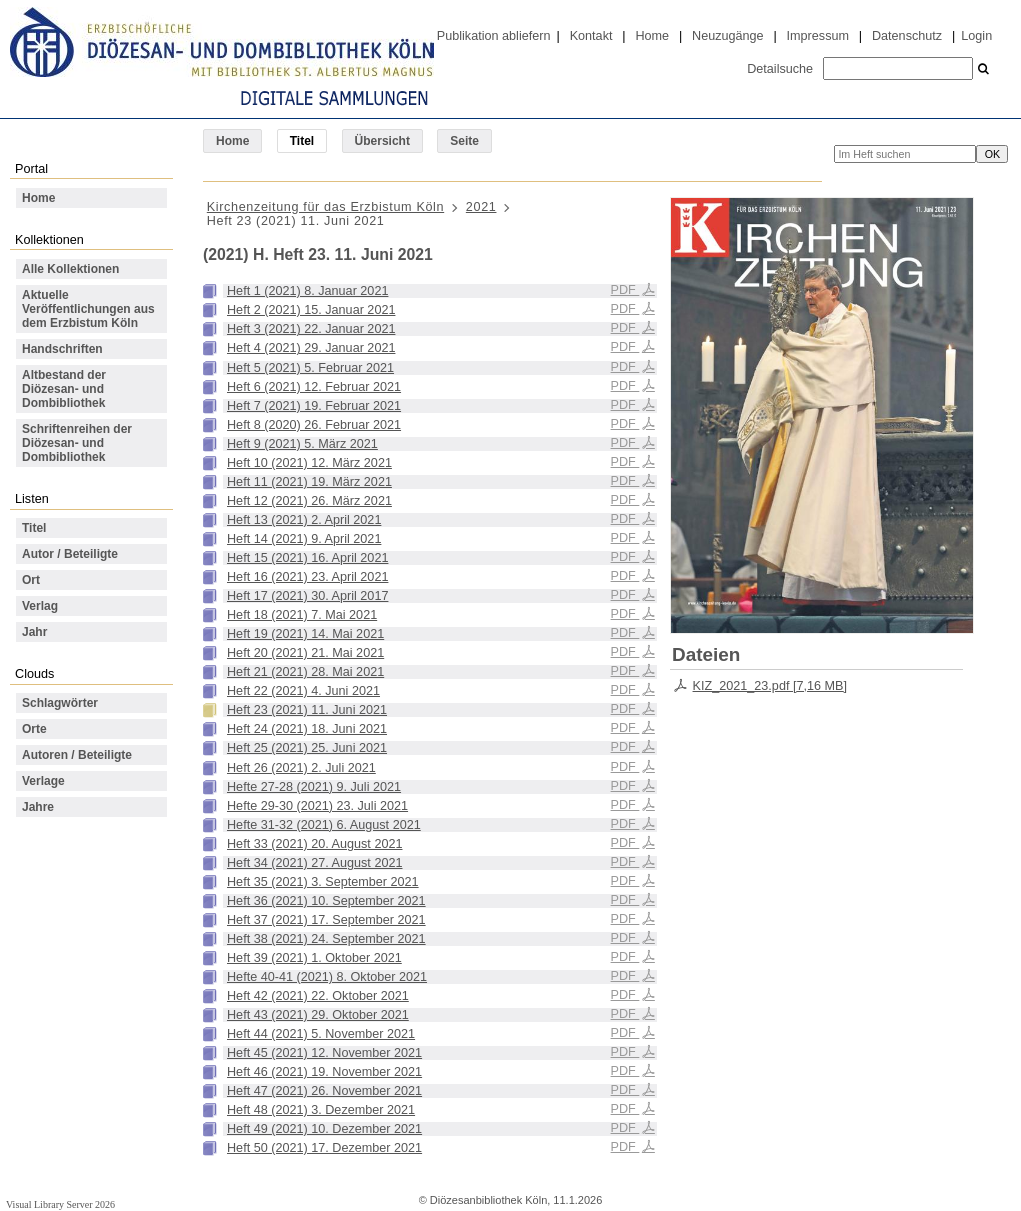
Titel (34, 528)
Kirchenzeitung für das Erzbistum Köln (325, 207)
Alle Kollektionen (70, 269)
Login (976, 36)
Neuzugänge (728, 36)
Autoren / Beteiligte (77, 755)
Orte (34, 729)
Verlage (43, 781)
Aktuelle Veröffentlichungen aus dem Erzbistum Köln (88, 309)
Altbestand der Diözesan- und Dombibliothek (64, 389)
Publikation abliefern (494, 36)
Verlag (40, 606)
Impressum (818, 36)
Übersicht (382, 141)
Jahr (34, 632)
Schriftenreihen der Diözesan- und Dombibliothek (77, 443)
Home (652, 36)
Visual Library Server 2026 (60, 1204)
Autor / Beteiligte (70, 554)
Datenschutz (907, 36)
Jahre (38, 807)
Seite (464, 141)
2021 (481, 207)
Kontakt (591, 36)
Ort (31, 580)
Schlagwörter (60, 703)
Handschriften (62, 349)
